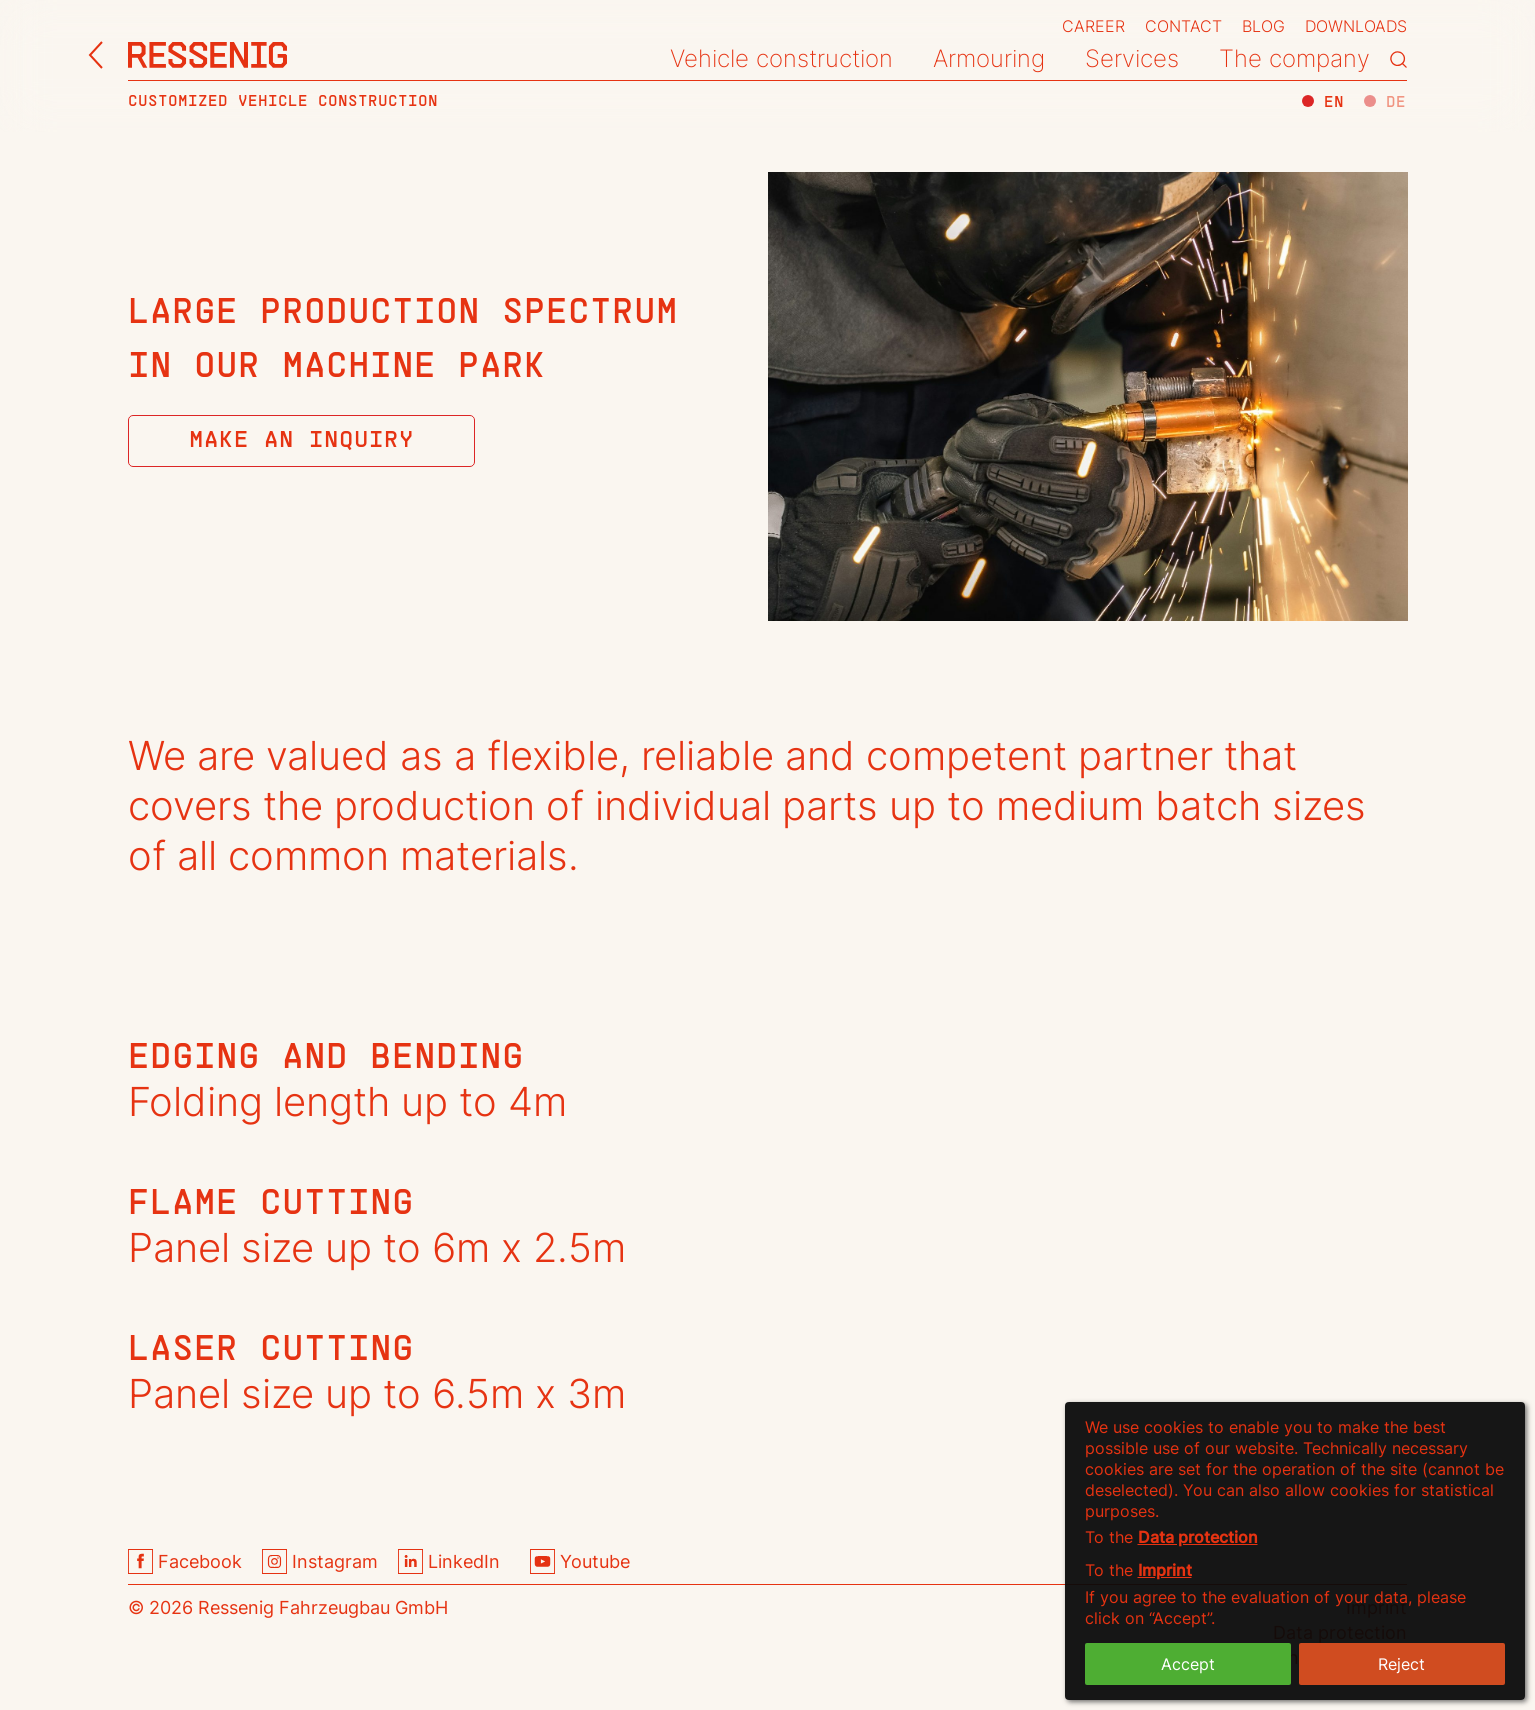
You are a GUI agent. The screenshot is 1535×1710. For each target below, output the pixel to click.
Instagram (320, 1561)
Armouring (989, 58)
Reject (1401, 1664)
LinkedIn (449, 1561)
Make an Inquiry (301, 441)
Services (1132, 58)
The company (1294, 58)
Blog (1263, 26)
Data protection (1198, 1537)
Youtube (580, 1561)
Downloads (1356, 26)
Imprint (1165, 1570)
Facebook (185, 1561)
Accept (1188, 1664)
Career (1093, 26)
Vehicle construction (781, 58)
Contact (1183, 26)
